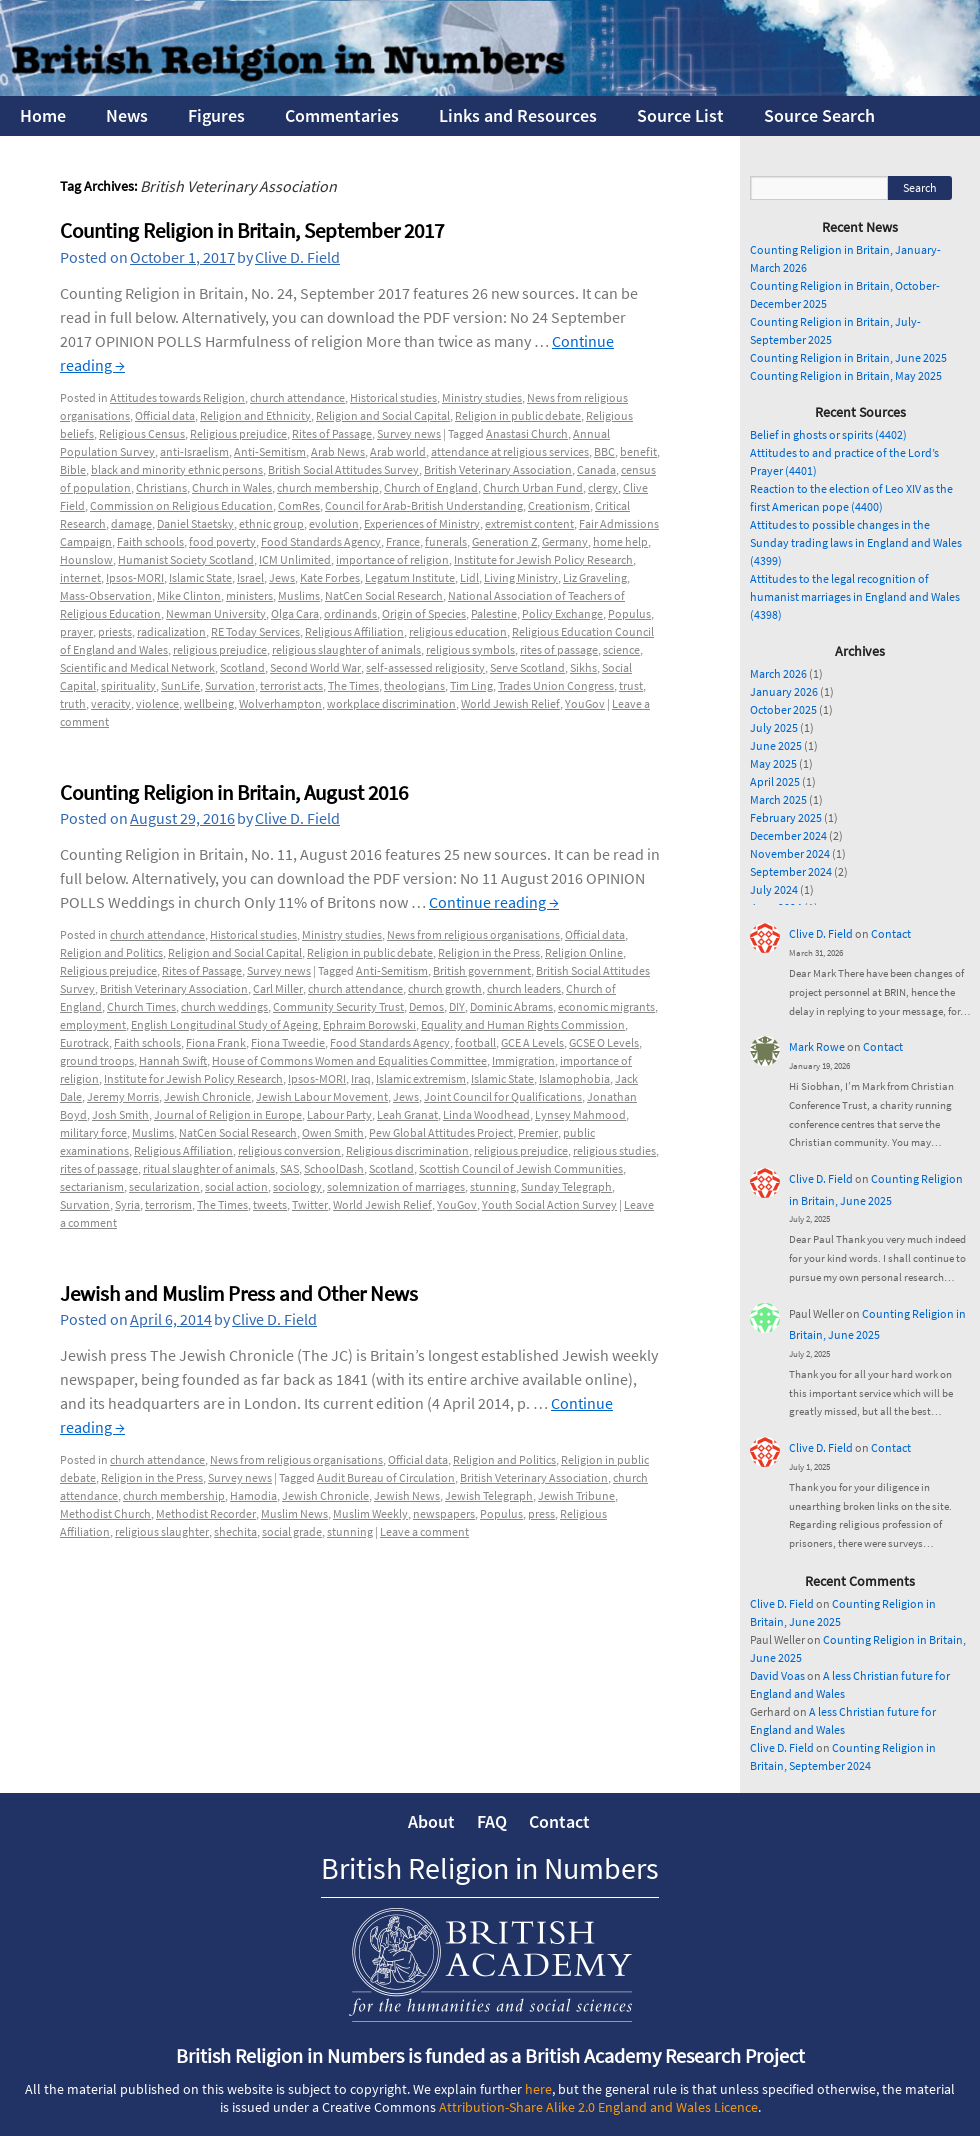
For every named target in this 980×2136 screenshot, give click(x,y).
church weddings (224, 1006)
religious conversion (289, 1150)
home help (620, 541)
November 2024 (790, 853)
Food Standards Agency (321, 541)
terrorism (168, 1204)
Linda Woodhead (486, 1114)
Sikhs (583, 667)
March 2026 (778, 673)
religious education (458, 631)
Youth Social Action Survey (549, 1204)
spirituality (128, 685)
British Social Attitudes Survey (343, 469)
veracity (111, 703)
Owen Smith (333, 1132)
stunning (493, 1186)
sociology (297, 1186)
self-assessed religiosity (425, 667)
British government (482, 970)
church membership (328, 487)
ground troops (97, 1060)
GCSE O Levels (604, 1042)
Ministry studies (482, 397)
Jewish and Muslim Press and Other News (239, 1293)
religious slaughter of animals (346, 649)
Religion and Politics (111, 952)
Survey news (409, 433)
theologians (414, 685)
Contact (891, 933)
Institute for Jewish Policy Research (543, 559)
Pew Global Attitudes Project (441, 1132)
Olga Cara (295, 613)
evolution (334, 523)
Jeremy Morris (123, 1096)
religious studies (614, 1150)
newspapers (444, 1513)
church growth (445, 988)
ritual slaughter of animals (209, 1168)
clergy (603, 487)
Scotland (242, 667)
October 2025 (783, 709)
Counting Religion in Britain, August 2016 (234, 792)
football (475, 1042)
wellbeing (209, 703)
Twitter (310, 1204)
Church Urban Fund (533, 487)
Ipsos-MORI (135, 577)
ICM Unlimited (295, 559)
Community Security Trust (338, 1006)
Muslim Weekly (370, 1513)
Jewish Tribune (576, 1495)
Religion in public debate (518, 415)
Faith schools (150, 541)
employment (93, 1024)
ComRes (299, 505)
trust (631, 685)
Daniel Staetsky (195, 523)
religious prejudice (220, 649)
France (403, 541)
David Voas (777, 1675)
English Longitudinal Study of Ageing (224, 1024)
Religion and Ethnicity (255, 415)
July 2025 (774, 727)
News (127, 115)
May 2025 (773, 763)
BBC (604, 451)
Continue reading (494, 902)
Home (43, 115)
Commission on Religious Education (181, 505)
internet (80, 577)
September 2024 (791, 871)
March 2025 (778, 799)
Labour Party (339, 1114)
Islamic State (200, 577)
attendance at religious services (510, 451)
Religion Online (584, 952)
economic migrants (606, 1006)
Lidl (469, 577)
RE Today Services (255, 631)
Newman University (216, 613)
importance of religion (392, 559)
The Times (353, 685)
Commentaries (342, 115)
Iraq (361, 1078)
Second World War (315, 667)
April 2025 (775, 781)
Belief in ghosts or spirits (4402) (828, 434)
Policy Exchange (562, 613)
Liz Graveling (595, 577)
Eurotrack (84, 1042)
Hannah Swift (173, 1060)
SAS (289, 1168)
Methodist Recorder (206, 1513)
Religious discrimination (407, 1150)
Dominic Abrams (511, 1006)
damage (131, 523)
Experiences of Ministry (422, 523)
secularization (164, 1186)
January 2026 (784, 691)
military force (93, 1132)
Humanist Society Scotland (186, 559)
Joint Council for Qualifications (503, 1096)
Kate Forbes (330, 577)
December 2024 (788, 835)
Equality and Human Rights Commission (523, 1024)
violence (157, 703)
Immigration (523, 1060)
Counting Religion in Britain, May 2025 (846, 375)
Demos (426, 1006)
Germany (565, 541)
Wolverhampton (280, 703)
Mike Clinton (189, 595)
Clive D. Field (297, 257)
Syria (127, 1204)
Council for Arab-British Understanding (424, 505)
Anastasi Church (527, 433)
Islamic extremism (421, 1078)
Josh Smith (120, 1114)
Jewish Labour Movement (322, 1096)
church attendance (297, 397)
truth (73, 703)
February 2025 (786, 817)
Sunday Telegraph (566, 1186)
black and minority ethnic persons (177, 469)
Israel (250, 577)
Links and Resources (518, 115)
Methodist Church (105, 1513)
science (621, 649)
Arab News (338, 451)
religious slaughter (162, 1531)
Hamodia (253, 1495)
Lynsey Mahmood (580, 1114)
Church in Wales (232, 487)
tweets (270, 1204)
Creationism (559, 505)
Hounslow (86, 559)
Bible (73, 469)
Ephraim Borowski (369, 1024)
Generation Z (504, 541)
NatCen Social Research (384, 595)
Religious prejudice (238, 433)
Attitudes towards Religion (177, 397)
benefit (638, 451)
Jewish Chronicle (207, 1096)
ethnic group (271, 523)
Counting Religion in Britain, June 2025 (848, 357)
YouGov (585, 703)
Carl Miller (278, 988)
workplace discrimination (391, 703)
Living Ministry (521, 577)
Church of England (431, 487)
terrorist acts (291, 685)
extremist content (529, 523)
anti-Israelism (194, 451)
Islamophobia (574, 1078)
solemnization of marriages (396, 1186)
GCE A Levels (532, 1042)
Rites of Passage (332, 433)
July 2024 (774, 889)
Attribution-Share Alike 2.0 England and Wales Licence (598, 2107)
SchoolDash (334, 1168)
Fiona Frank (216, 1042)
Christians (161, 487)
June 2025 (776, 745)
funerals (446, 541)
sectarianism (92, 1186)
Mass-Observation (106, 595)
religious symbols (470, 649)
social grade (292, 1531)
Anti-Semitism (270, 451)
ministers (249, 595)
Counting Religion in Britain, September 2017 (252, 230)
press (541, 1513)
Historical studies (393, 397)
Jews (282, 577)
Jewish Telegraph (489, 1495)
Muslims (299, 595)
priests (115, 631)
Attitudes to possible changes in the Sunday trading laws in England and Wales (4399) (856, 542)
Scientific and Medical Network (137, 667)
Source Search (819, 115)
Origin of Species (424, 613)
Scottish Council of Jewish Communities (521, 1168)
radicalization (171, 631)
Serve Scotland (527, 667)
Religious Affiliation (354, 631)
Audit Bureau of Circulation (386, 1477)
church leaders (524, 988)
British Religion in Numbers (490, 1868)
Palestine (494, 613)
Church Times (141, 1006)
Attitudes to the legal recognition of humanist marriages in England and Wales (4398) (855, 596)
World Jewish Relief (510, 703)
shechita (235, 1531)
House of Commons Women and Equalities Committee (349, 1060)
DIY (457, 1006)
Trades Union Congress (556, 685)
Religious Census (142, 433)
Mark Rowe (817, 1046)
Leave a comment (424, 1531)
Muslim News (294, 1513)
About (431, 1821)
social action (236, 1186)
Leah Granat (407, 1114)
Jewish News (407, 1495)
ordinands (350, 613)
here (538, 2089)
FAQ (492, 1821)
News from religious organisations (473, 934)
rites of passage (559, 649)
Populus (629, 613)
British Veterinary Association (498, 469)
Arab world (398, 451)
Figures (216, 115)
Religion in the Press (489, 952)
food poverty (222, 541)
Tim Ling (471, 685)
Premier (538, 1132)
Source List (680, 115)
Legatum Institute (410, 577)
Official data (165, 415)
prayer (76, 631)
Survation (230, 685)
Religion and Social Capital (383, 415)
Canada (596, 469)
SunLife (180, 685)
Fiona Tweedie (288, 1042)
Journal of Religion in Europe (228, 1114)
